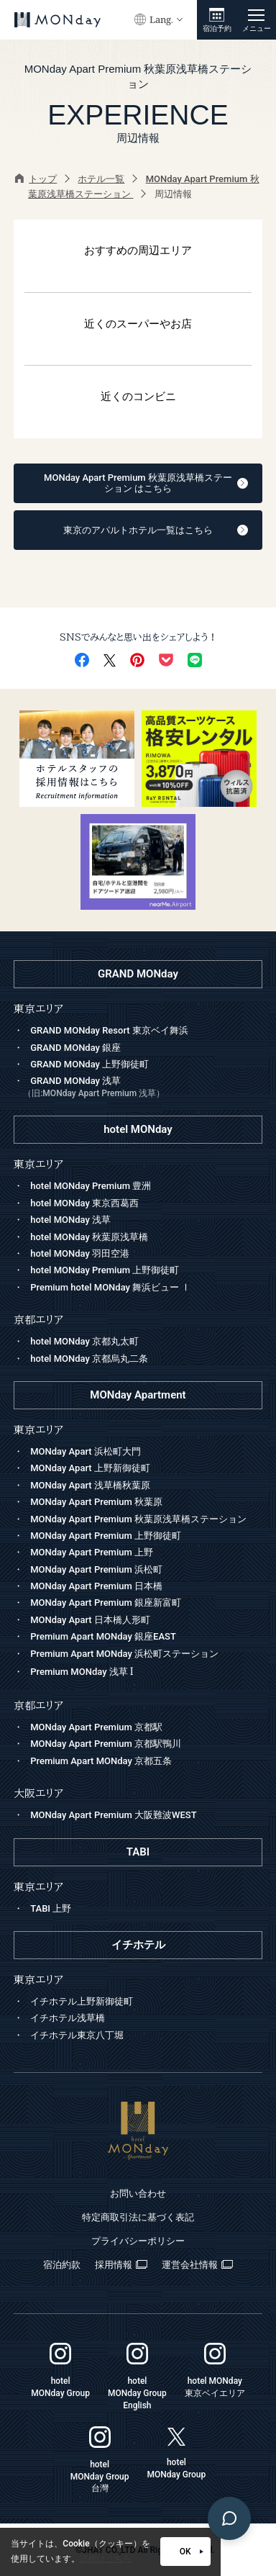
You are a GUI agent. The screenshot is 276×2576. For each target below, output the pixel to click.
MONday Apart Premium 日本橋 (96, 1586)
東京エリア (38, 1429)
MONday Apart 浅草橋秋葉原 (90, 1485)
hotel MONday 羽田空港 (79, 1253)
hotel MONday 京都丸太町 (84, 1341)
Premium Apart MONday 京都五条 (101, 1760)
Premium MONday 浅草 (81, 1671)
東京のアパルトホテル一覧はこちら (155, 530)
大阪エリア (38, 1793)
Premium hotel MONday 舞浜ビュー (110, 1287)
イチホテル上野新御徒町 (81, 2001)
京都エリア (38, 1705)
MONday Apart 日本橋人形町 (90, 1619)
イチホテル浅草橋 (67, 2017)
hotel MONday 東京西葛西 (84, 1203)
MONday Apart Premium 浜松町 (96, 1569)
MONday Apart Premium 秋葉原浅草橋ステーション (138, 1519)
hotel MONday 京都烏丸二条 (89, 1358)
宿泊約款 (61, 2264)
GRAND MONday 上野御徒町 (89, 1064)
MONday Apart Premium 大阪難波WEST (113, 1814)
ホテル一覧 (101, 178)
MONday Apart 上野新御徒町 (90, 1468)
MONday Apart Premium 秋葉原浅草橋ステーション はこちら (146, 483)
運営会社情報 (197, 2265)
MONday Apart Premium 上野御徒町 (105, 1535)
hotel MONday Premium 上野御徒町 (104, 1270)
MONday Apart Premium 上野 (91, 1552)
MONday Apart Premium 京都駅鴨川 (105, 1743)
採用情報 (121, 2265)
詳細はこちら (106, 2559)
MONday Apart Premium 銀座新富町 (105, 1602)
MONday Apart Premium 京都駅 (96, 1727)
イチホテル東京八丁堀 (77, 2035)
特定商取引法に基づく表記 (138, 2217)
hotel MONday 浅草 (70, 1219)
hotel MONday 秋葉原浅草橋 (89, 1236)
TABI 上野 (50, 1908)
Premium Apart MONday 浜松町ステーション (124, 1653)
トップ (36, 178)
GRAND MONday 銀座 (75, 1047)
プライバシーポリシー (138, 2241)
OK (191, 2551)
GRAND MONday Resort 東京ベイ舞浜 (109, 1030)
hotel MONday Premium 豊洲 (90, 1185)
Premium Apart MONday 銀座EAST (103, 1636)
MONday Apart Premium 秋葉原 (96, 1501)
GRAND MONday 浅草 (142, 1088)
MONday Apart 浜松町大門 (85, 1451)
